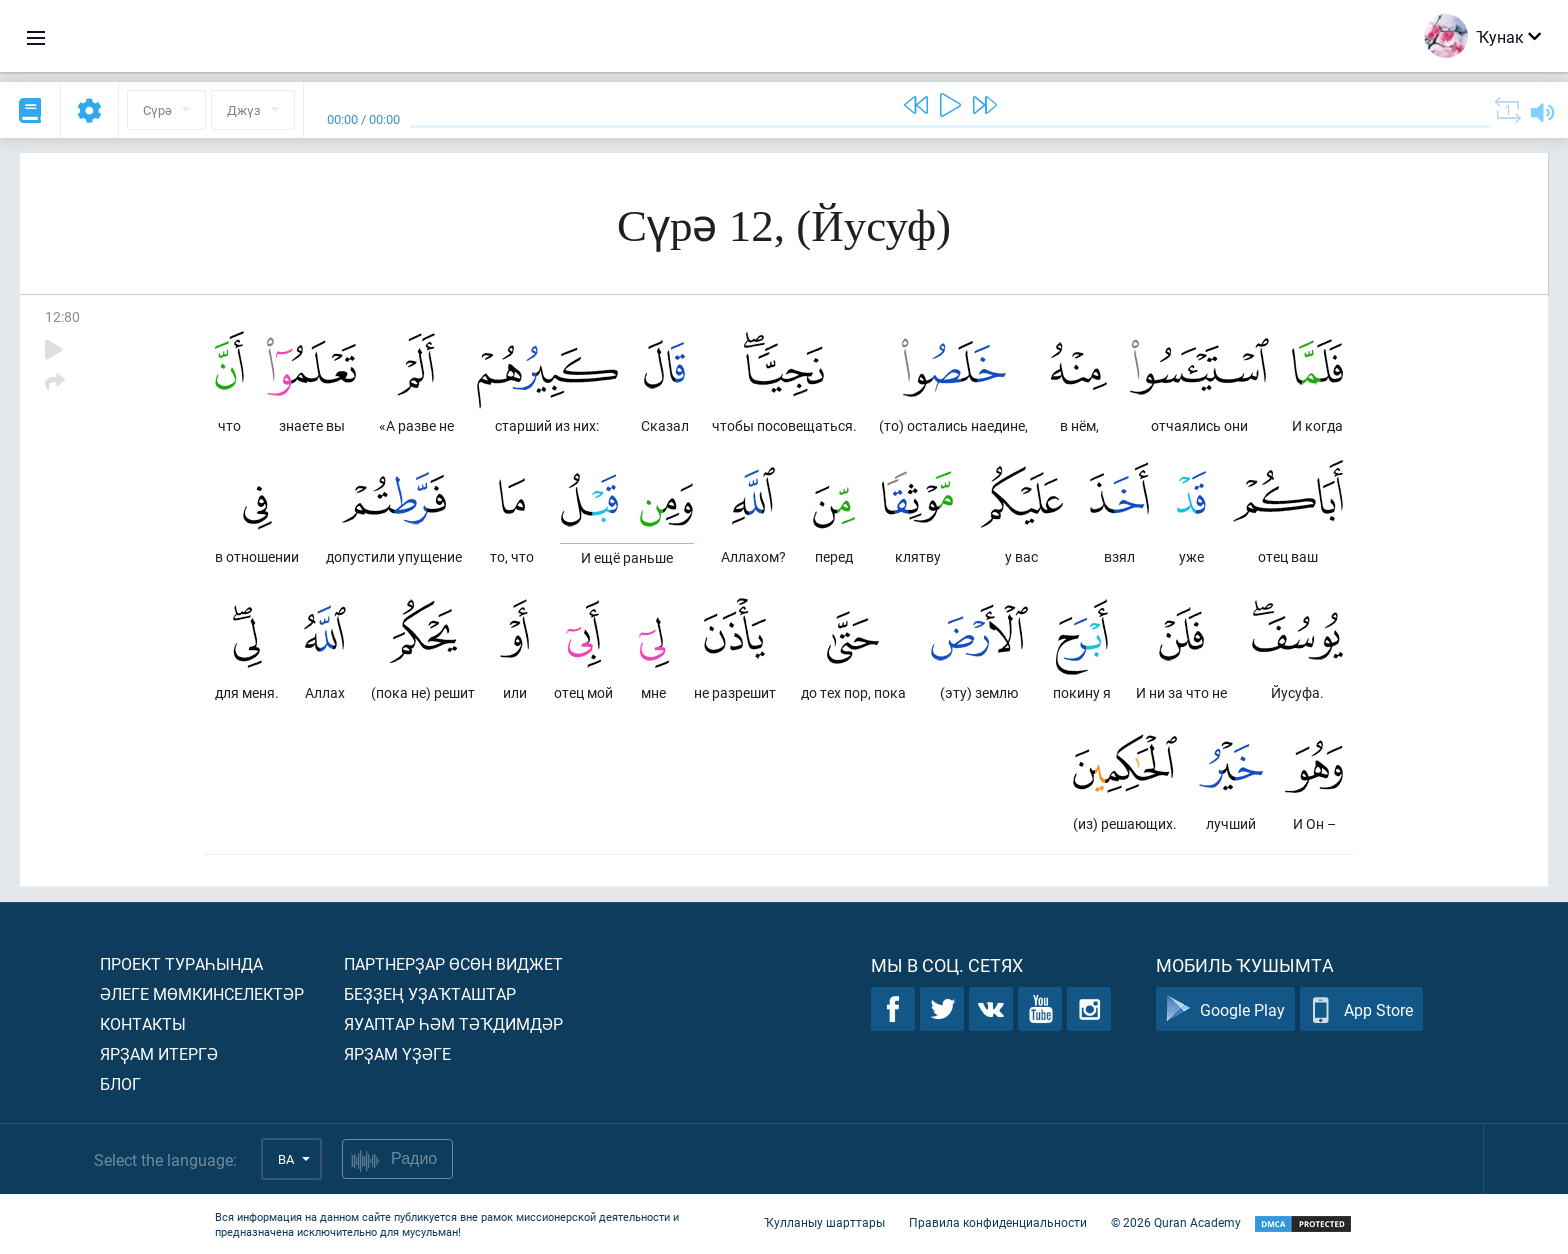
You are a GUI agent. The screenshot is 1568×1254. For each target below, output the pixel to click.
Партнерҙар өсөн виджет (453, 963)
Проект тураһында (181, 963)
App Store (1361, 1009)
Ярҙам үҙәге (397, 1053)
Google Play (1225, 1009)
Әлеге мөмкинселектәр (202, 993)
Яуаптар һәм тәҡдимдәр (453, 1023)
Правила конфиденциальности (998, 1222)
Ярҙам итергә (159, 1053)
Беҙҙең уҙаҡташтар (430, 993)
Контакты (143, 1023)
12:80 (62, 316)
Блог (120, 1083)
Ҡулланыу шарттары (824, 1222)
